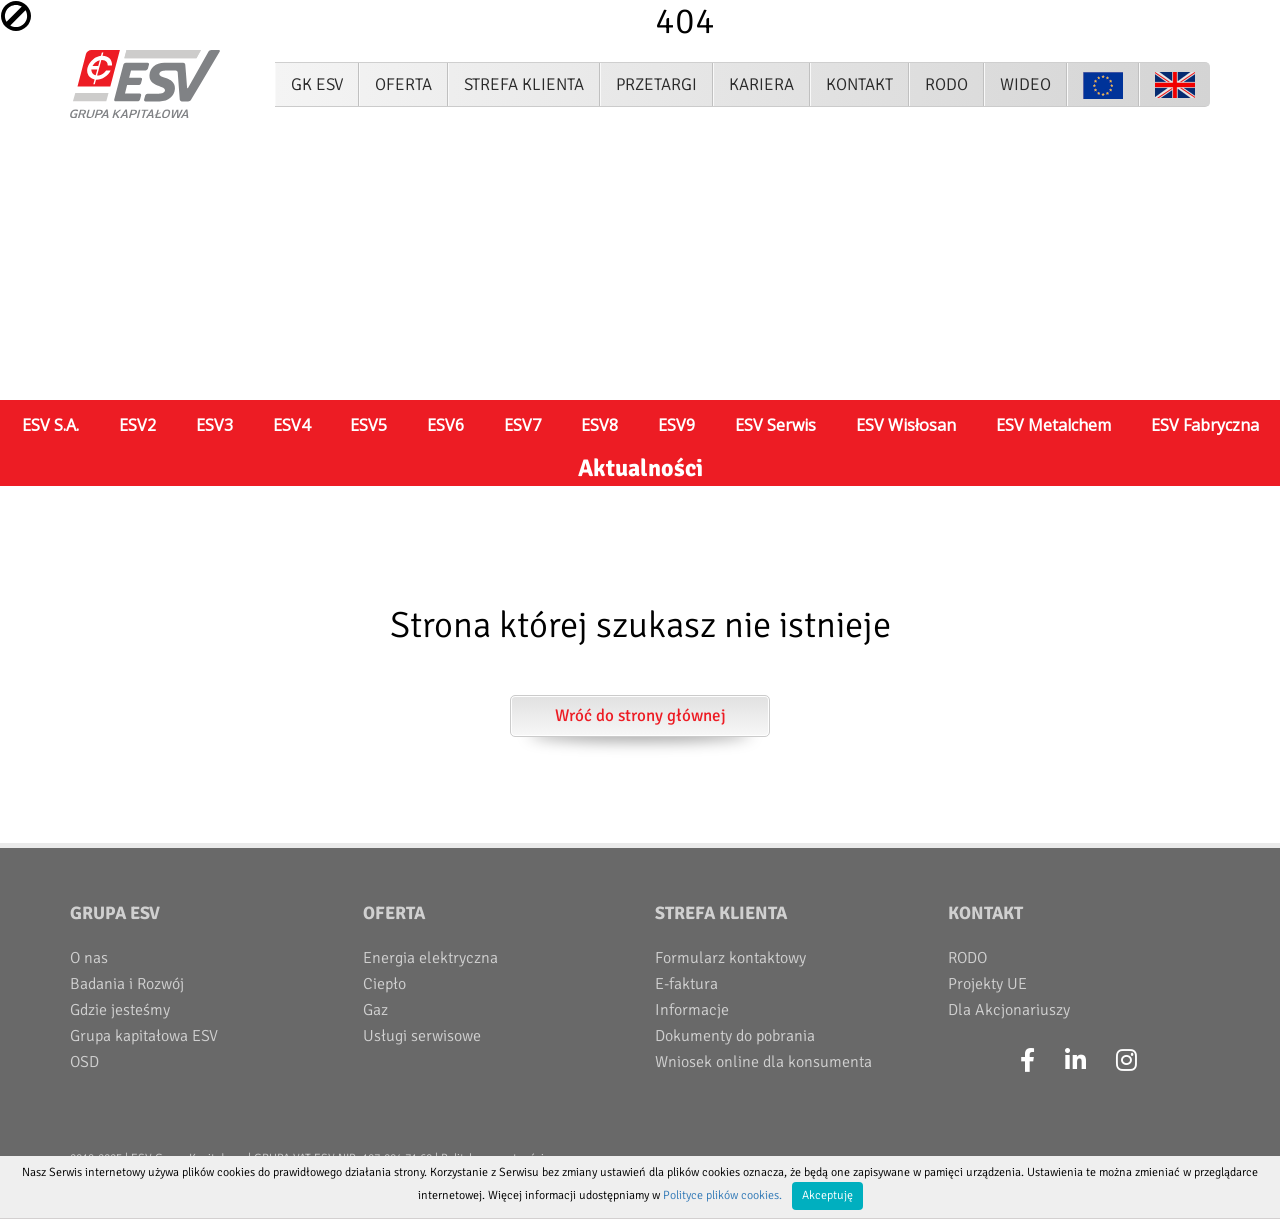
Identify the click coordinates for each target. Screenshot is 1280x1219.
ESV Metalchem (1053, 425)
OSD (84, 1062)
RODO (967, 958)
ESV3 (214, 425)
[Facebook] (1027, 1061)
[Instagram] (1126, 1061)
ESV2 (137, 425)
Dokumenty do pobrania (735, 1036)
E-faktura (686, 984)
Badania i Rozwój (127, 984)
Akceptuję (827, 1195)
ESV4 (291, 425)
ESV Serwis (775, 425)
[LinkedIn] (1075, 1061)
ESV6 (445, 425)
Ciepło (384, 984)
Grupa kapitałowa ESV (144, 1036)
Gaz (375, 1010)
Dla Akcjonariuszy (1009, 1010)
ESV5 (368, 425)
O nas (89, 958)
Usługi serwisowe (422, 1036)
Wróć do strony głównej (640, 715)
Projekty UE (987, 984)
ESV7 (522, 425)
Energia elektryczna (430, 958)
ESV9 (676, 425)
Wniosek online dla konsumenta (763, 1062)
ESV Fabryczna (1205, 425)
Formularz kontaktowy (730, 958)
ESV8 (599, 425)
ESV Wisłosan (906, 425)
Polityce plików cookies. (722, 1195)
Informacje (692, 1010)
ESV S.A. (50, 425)
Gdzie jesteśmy (120, 1010)
